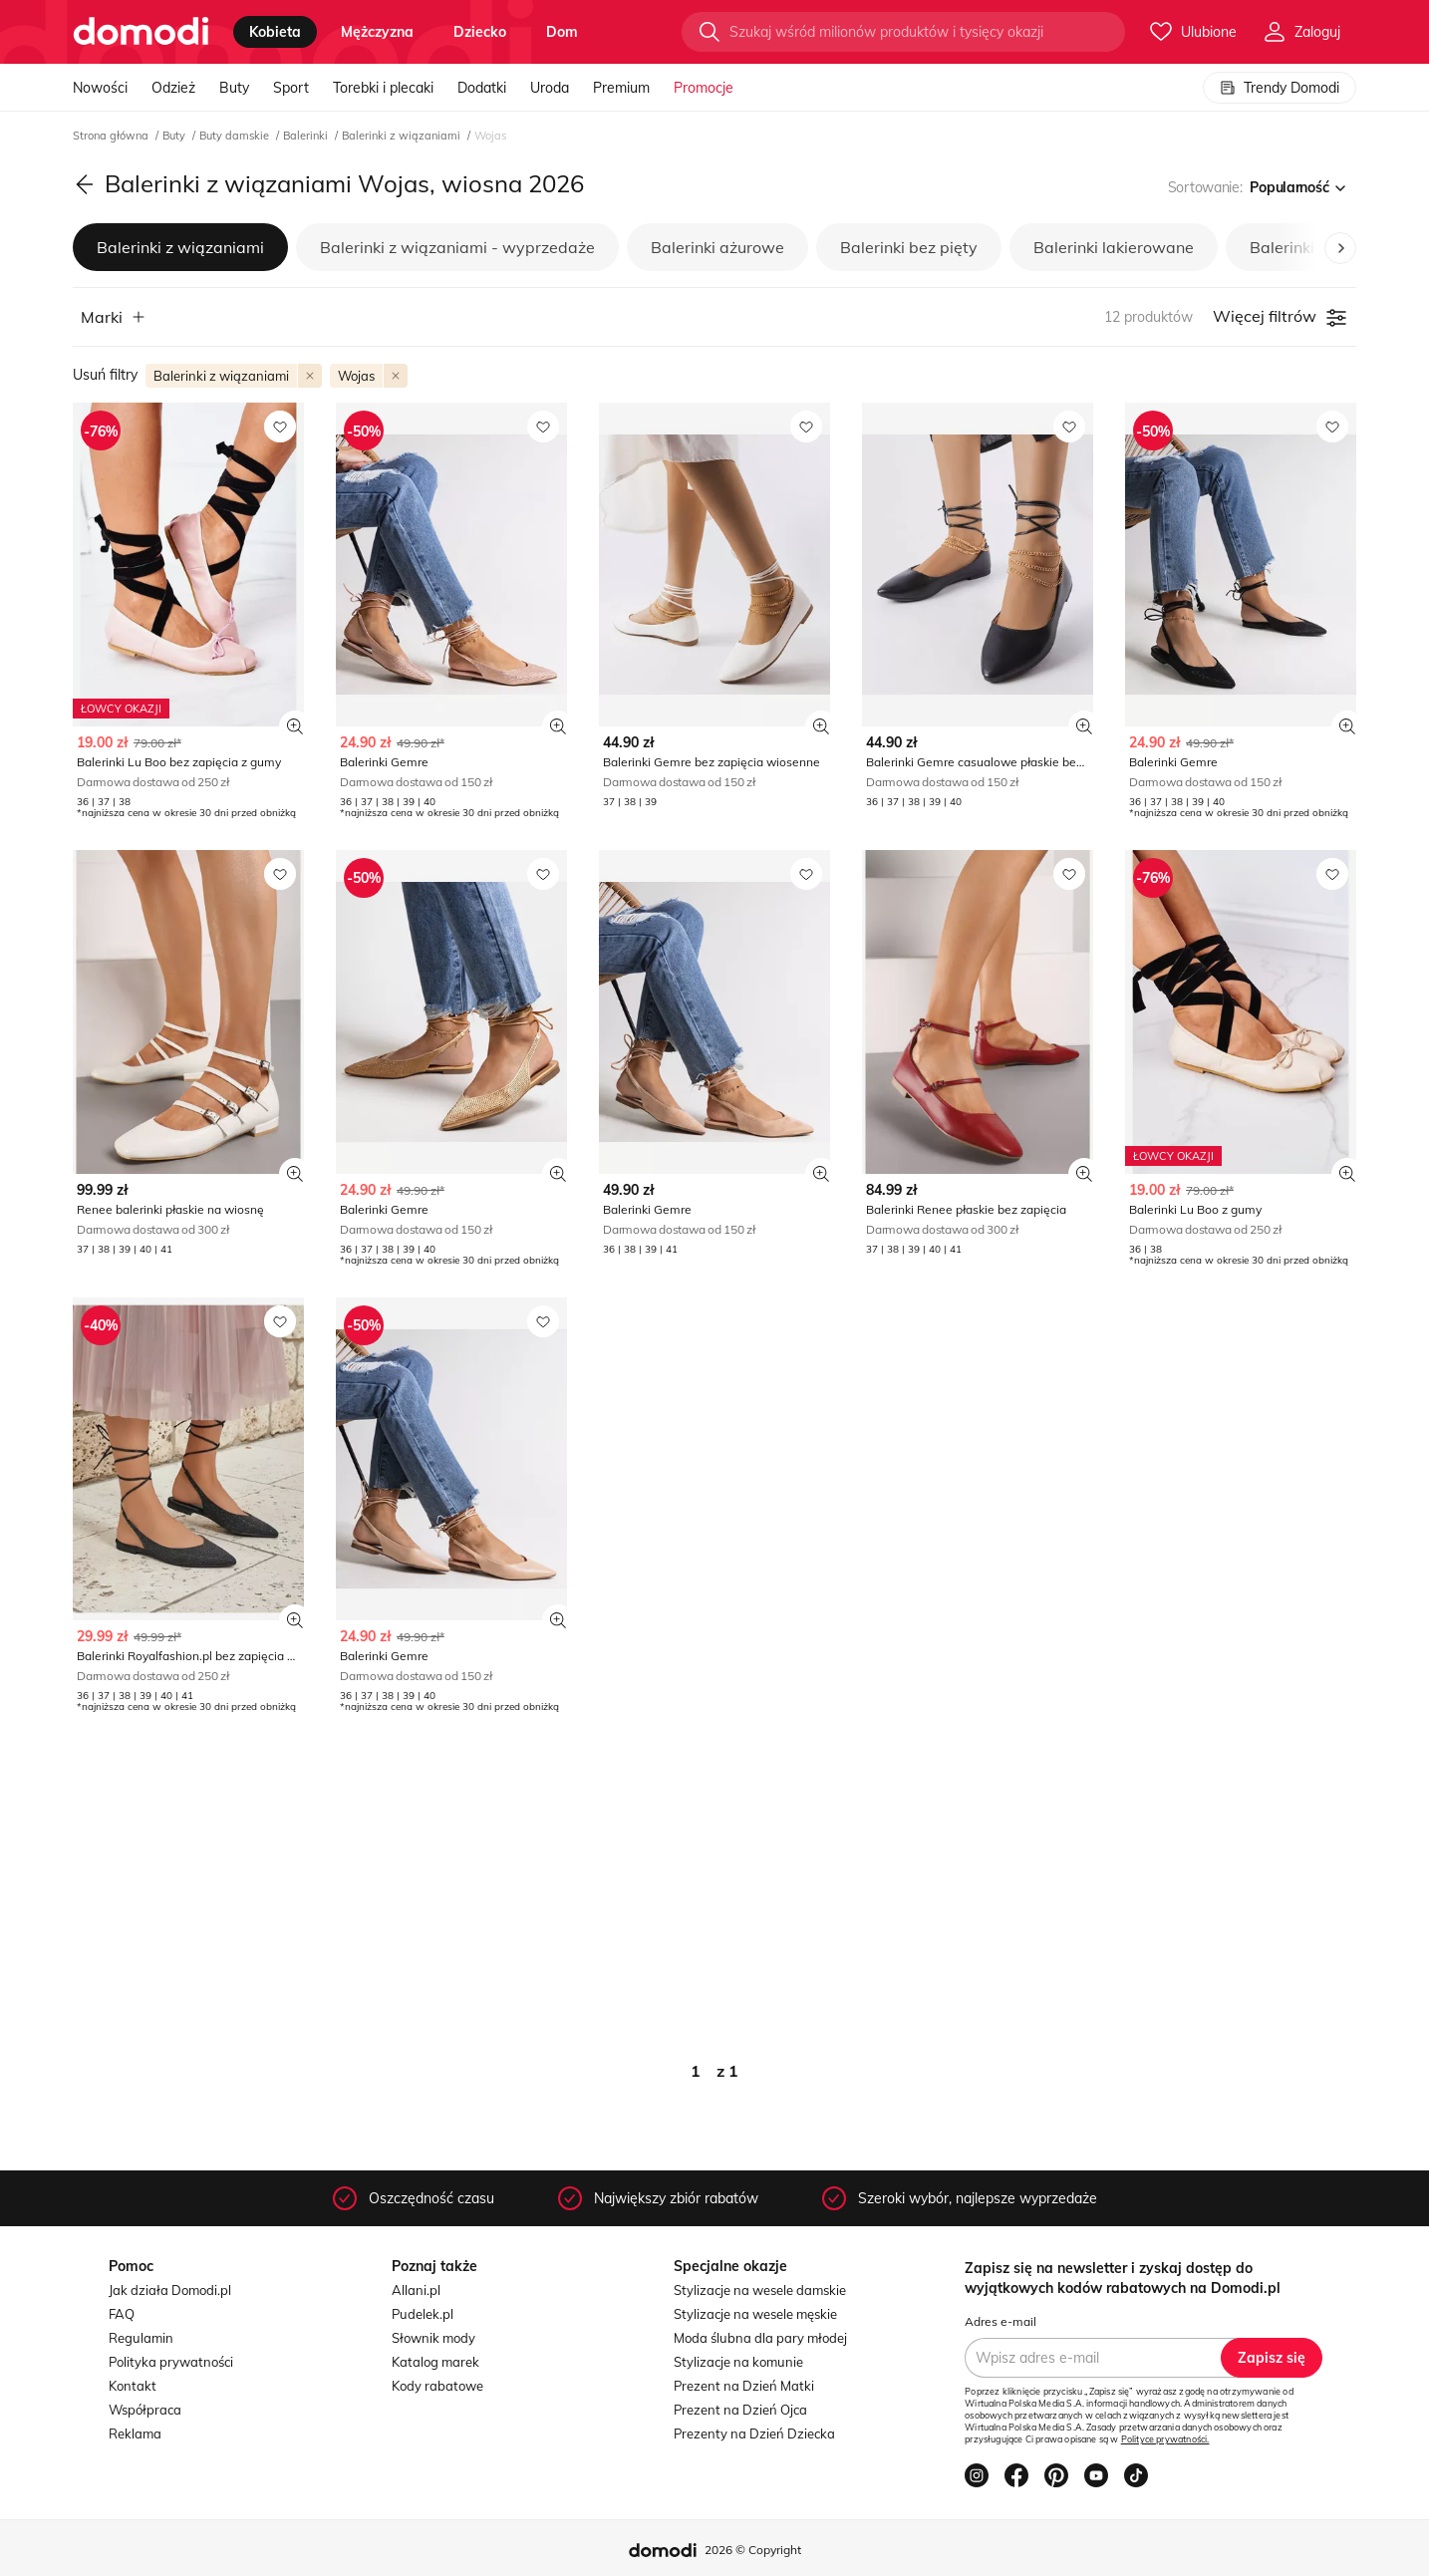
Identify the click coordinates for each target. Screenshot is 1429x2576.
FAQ (122, 2314)
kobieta (275, 32)
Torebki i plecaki (383, 88)
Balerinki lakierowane (1113, 247)
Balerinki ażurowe (717, 247)
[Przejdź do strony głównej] (141, 32)
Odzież (173, 88)
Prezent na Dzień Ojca (740, 2410)
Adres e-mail (1000, 2321)
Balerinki (307, 136)
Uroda (549, 88)
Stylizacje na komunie (738, 2362)
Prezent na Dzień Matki (744, 2386)
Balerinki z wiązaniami (402, 136)
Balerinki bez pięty (909, 247)
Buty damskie (235, 136)
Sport (291, 88)
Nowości (100, 88)
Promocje (703, 88)
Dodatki (481, 88)
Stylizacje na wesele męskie (755, 2314)
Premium (621, 88)
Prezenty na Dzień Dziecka (754, 2433)
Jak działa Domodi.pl (170, 2290)
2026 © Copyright (753, 2549)
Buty (234, 88)
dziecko (479, 32)
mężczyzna (377, 32)
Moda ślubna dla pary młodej (760, 2338)
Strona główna (112, 136)
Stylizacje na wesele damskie (760, 2290)
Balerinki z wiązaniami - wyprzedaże (457, 247)
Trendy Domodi (1279, 88)
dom (562, 32)
